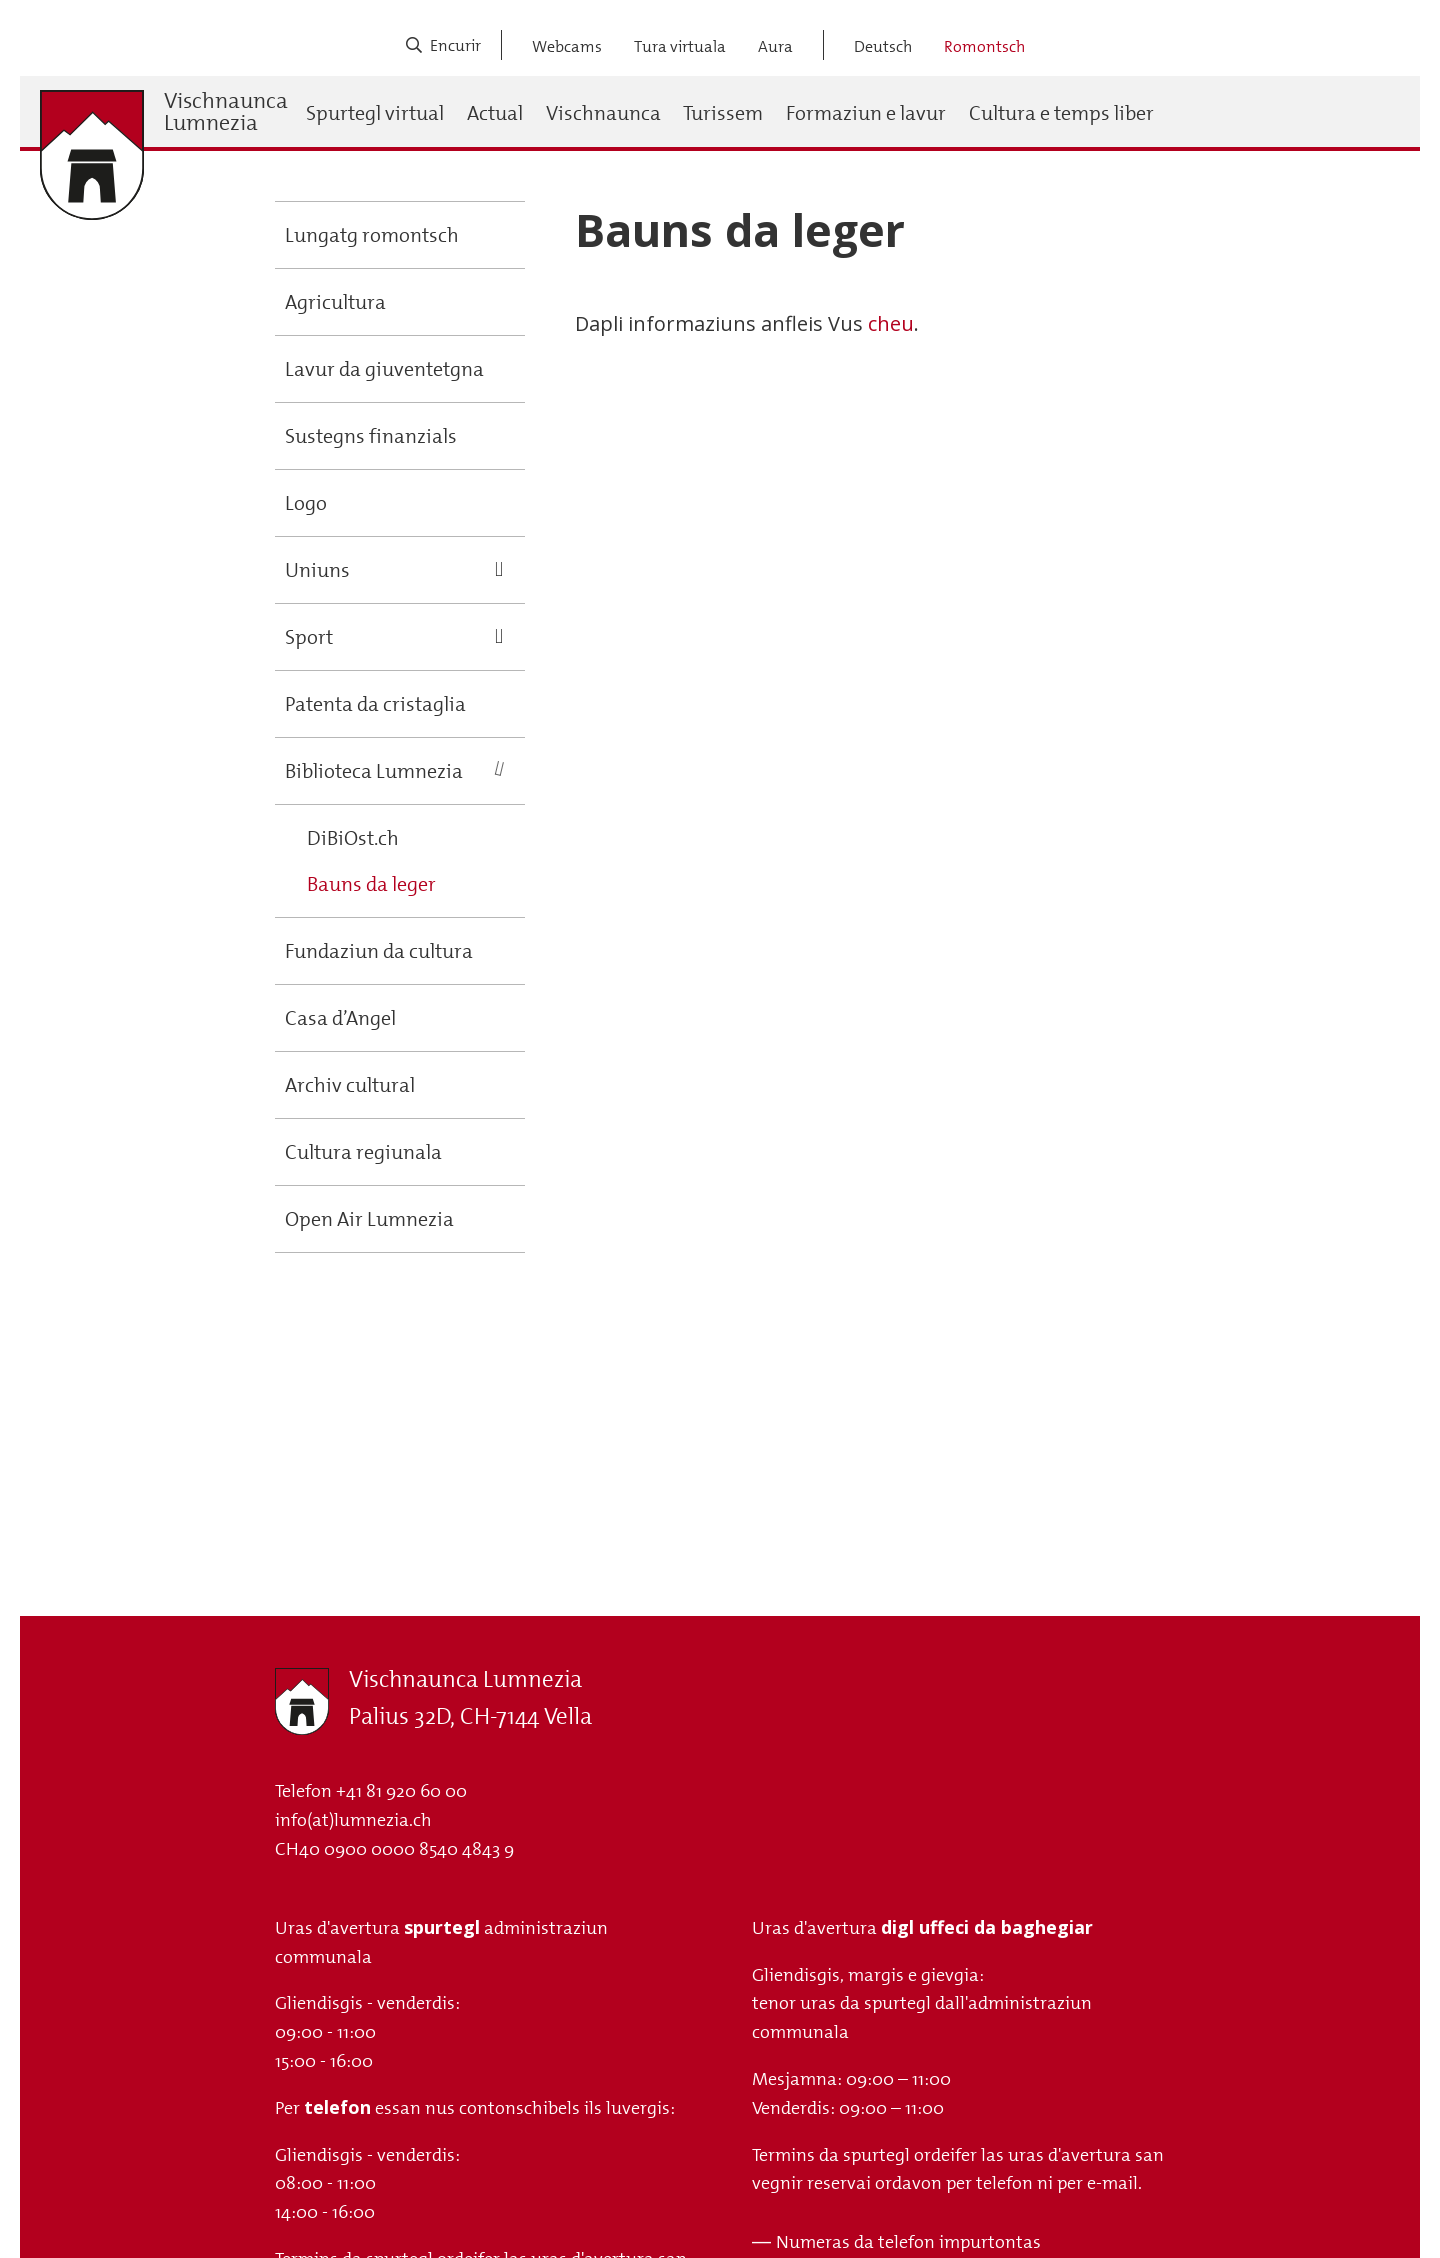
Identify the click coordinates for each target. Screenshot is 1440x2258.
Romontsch (984, 46)
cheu (891, 323)
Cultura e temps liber (1061, 113)
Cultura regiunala (363, 1152)
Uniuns (317, 570)
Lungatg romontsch (372, 235)
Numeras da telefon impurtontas (908, 2242)
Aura (775, 46)
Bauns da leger (371, 884)
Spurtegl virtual (375, 113)
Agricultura (335, 302)
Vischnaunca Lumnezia (226, 112)
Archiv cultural (350, 1085)
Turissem (723, 113)
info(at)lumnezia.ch (353, 1820)
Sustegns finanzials (371, 436)
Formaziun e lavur (866, 113)
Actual (495, 113)
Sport (309, 637)
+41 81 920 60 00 (401, 1791)
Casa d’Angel (340, 1018)
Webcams (567, 46)
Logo (306, 503)
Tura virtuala (680, 46)
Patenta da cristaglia (375, 704)
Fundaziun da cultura (379, 951)
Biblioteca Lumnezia (374, 771)
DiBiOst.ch (353, 838)
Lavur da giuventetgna (384, 369)
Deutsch (883, 46)
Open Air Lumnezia (369, 1219)
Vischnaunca (603, 113)
